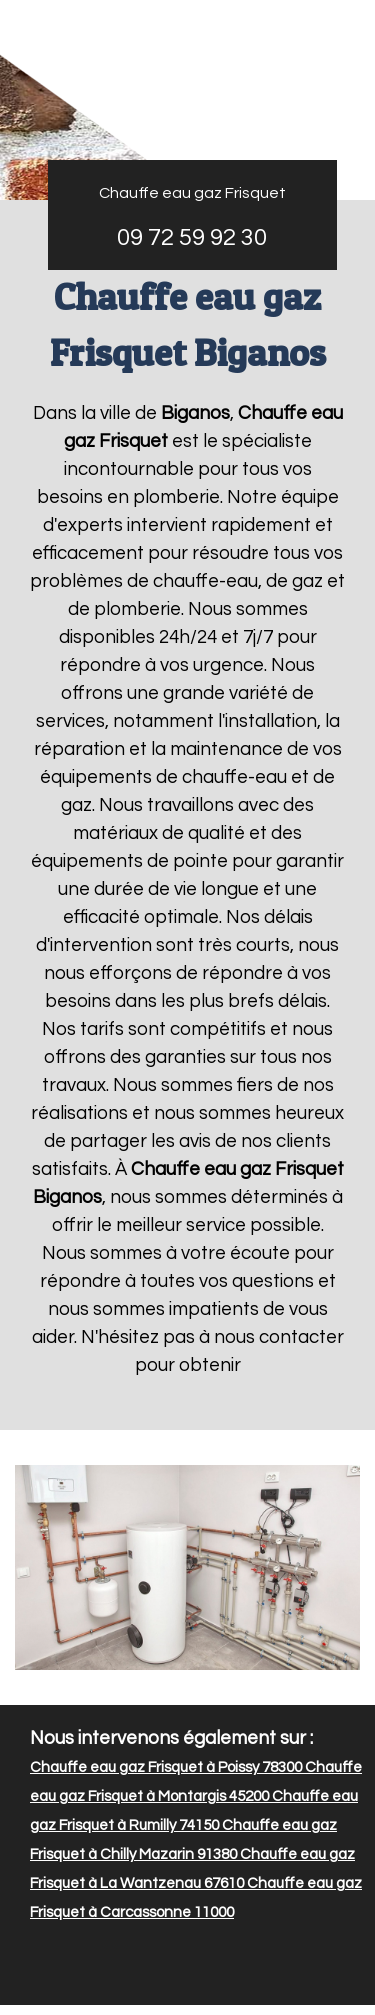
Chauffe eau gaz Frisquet (192, 193)
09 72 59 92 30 (192, 237)
